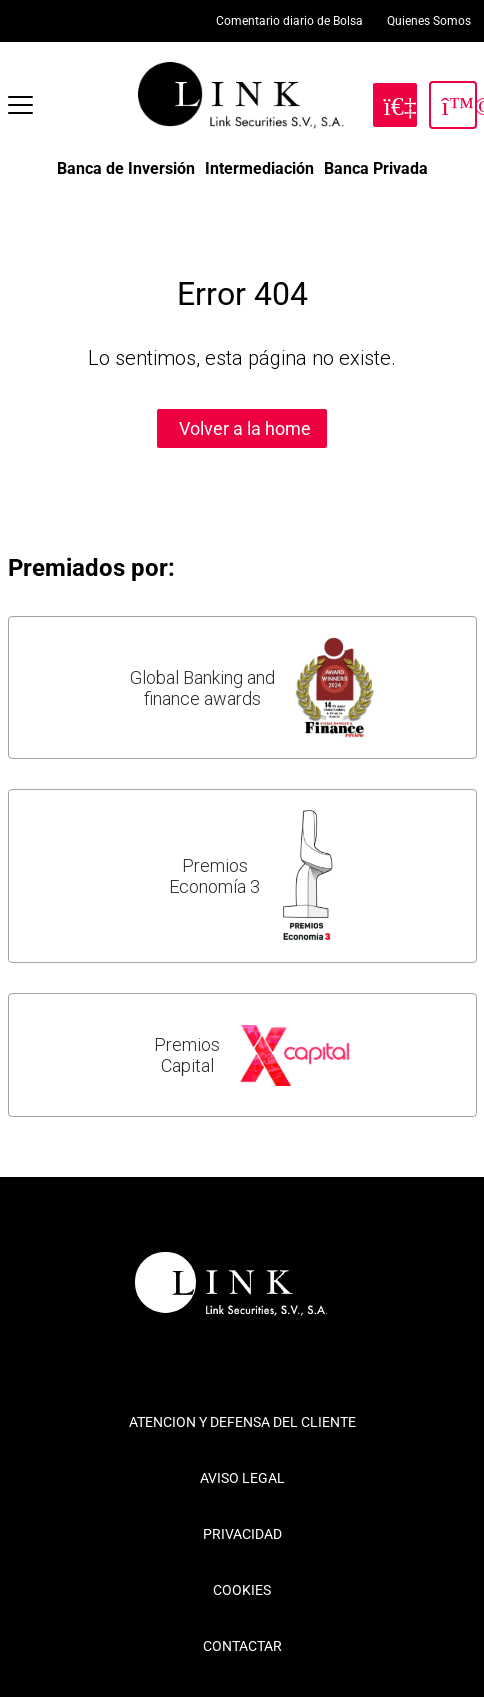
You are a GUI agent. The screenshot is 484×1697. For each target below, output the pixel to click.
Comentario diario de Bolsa (289, 21)
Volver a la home (245, 428)
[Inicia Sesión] (453, 105)
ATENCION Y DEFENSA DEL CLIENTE (242, 1422)
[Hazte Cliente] (395, 105)
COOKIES (242, 1590)
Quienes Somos (429, 21)
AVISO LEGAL (242, 1478)
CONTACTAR (242, 1646)
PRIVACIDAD (242, 1534)
